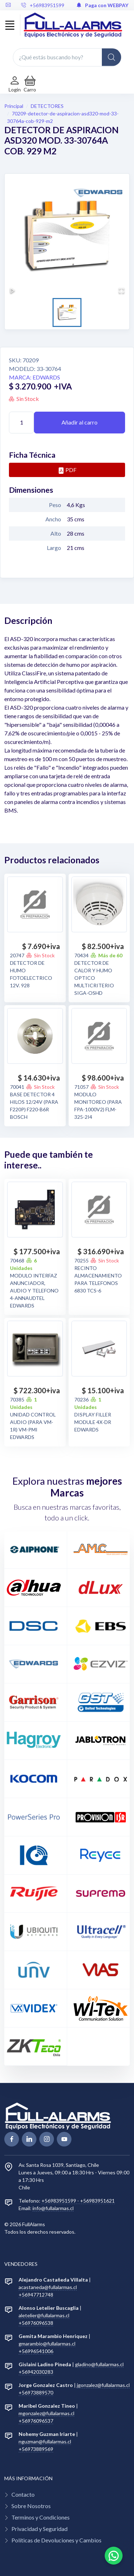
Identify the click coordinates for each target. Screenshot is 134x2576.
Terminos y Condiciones (40, 2517)
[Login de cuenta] (15, 84)
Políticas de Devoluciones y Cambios (56, 2540)
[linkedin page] (29, 2139)
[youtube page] (64, 2139)
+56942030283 (36, 2372)
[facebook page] (11, 2139)
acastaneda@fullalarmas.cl (48, 2287)
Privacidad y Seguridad (39, 2528)
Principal (13, 106)
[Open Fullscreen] (121, 290)
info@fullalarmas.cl (53, 2208)
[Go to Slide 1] (67, 312)
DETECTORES (47, 106)
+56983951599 (42, 5)
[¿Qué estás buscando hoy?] (67, 57)
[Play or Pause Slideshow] (12, 290)
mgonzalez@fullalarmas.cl (46, 2413)
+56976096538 (36, 2323)
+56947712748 (36, 2295)
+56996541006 (36, 2351)
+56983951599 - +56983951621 (78, 2201)
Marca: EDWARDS (34, 377)
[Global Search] (111, 57)
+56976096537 (36, 2421)
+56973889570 (36, 2392)
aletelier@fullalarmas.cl (44, 2315)
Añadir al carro (79, 422)
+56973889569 (36, 2449)
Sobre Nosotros (31, 2505)
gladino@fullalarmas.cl (99, 2364)
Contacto (23, 2494)
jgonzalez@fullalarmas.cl (103, 2385)
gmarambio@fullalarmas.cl (47, 2344)
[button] (30, 84)
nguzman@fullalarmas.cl (45, 2441)
